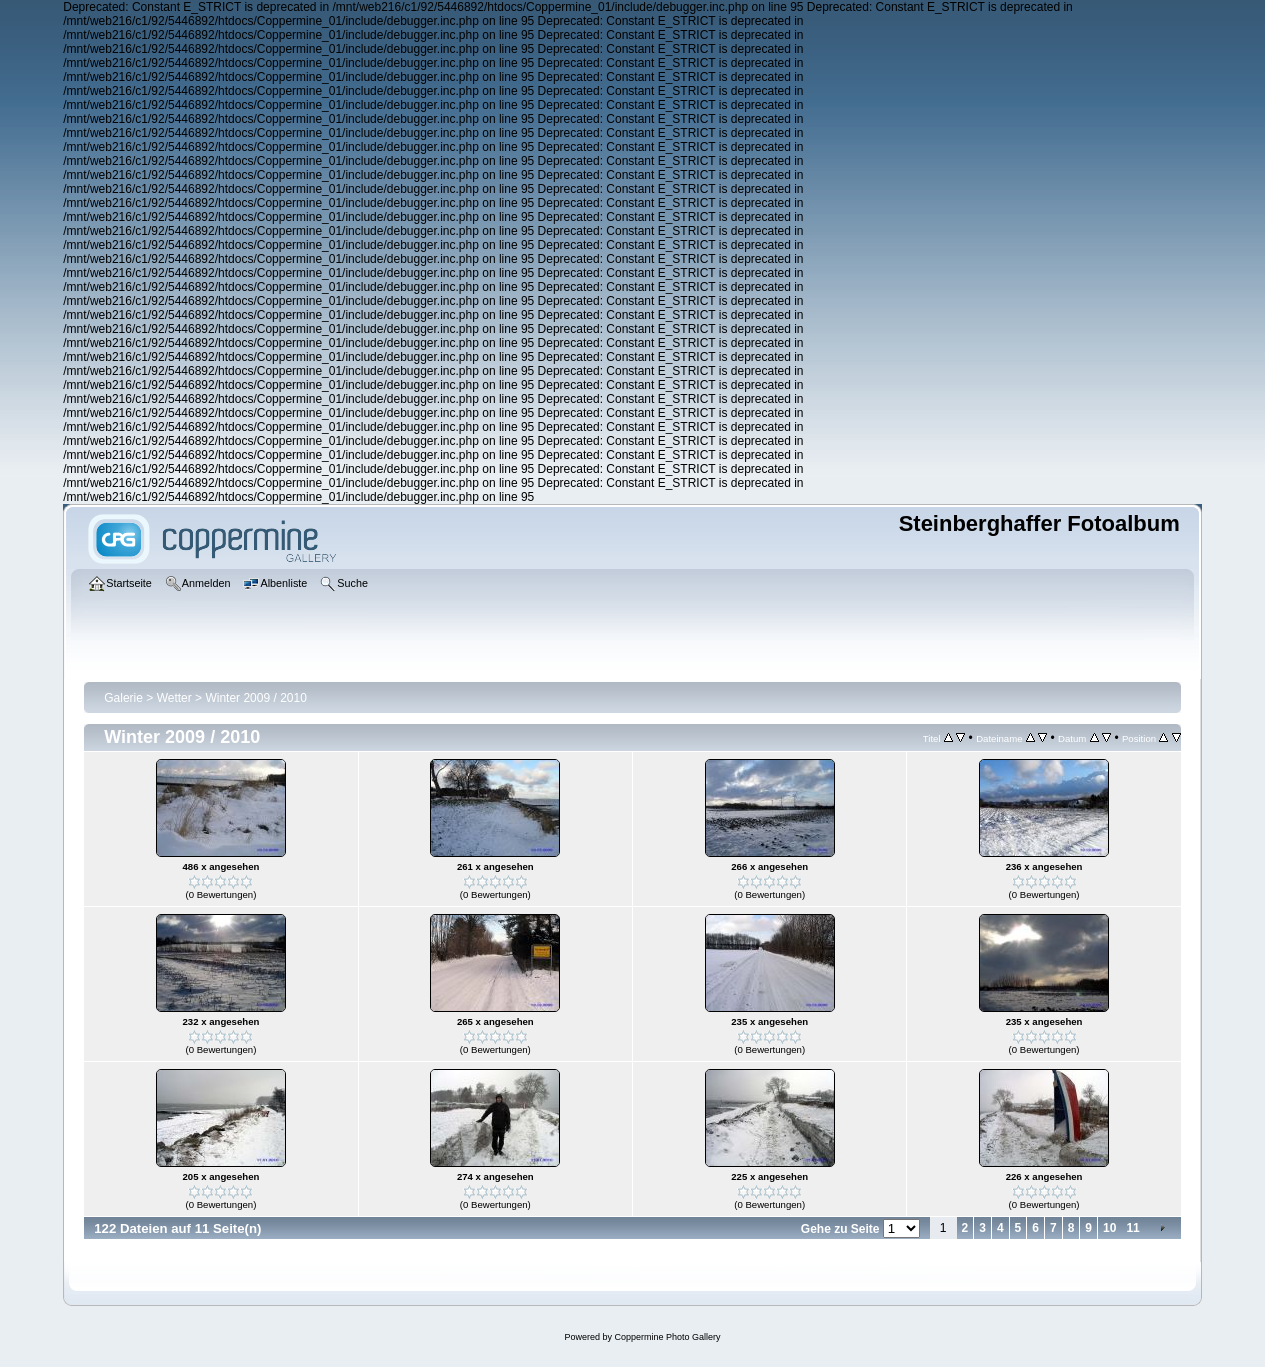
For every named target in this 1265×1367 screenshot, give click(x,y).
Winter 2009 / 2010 (255, 698)
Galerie (123, 698)
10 (1109, 1228)
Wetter (174, 698)
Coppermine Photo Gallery (667, 1337)
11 (1132, 1228)
